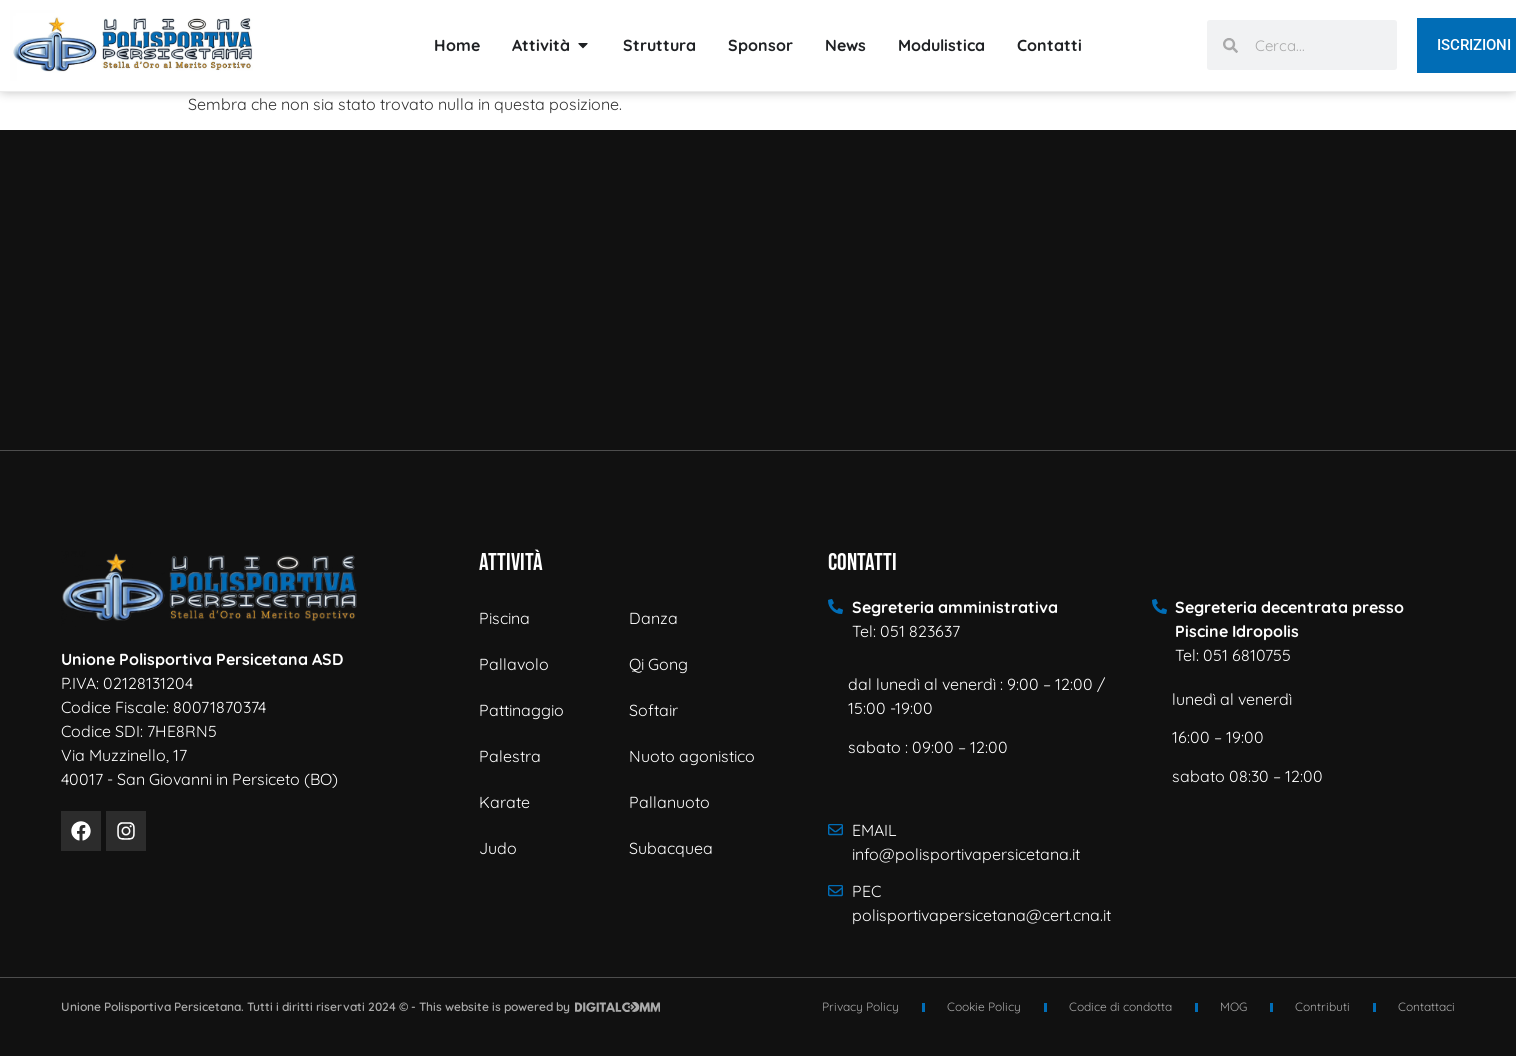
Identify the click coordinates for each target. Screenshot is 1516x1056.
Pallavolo (514, 664)
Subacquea (671, 848)
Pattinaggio (521, 710)
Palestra (510, 756)
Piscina (504, 618)
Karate (504, 802)
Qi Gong (658, 664)
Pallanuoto (669, 802)
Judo (498, 848)
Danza (653, 618)
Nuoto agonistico (692, 756)
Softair (653, 710)
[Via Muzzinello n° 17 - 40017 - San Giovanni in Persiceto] (758, 290)
